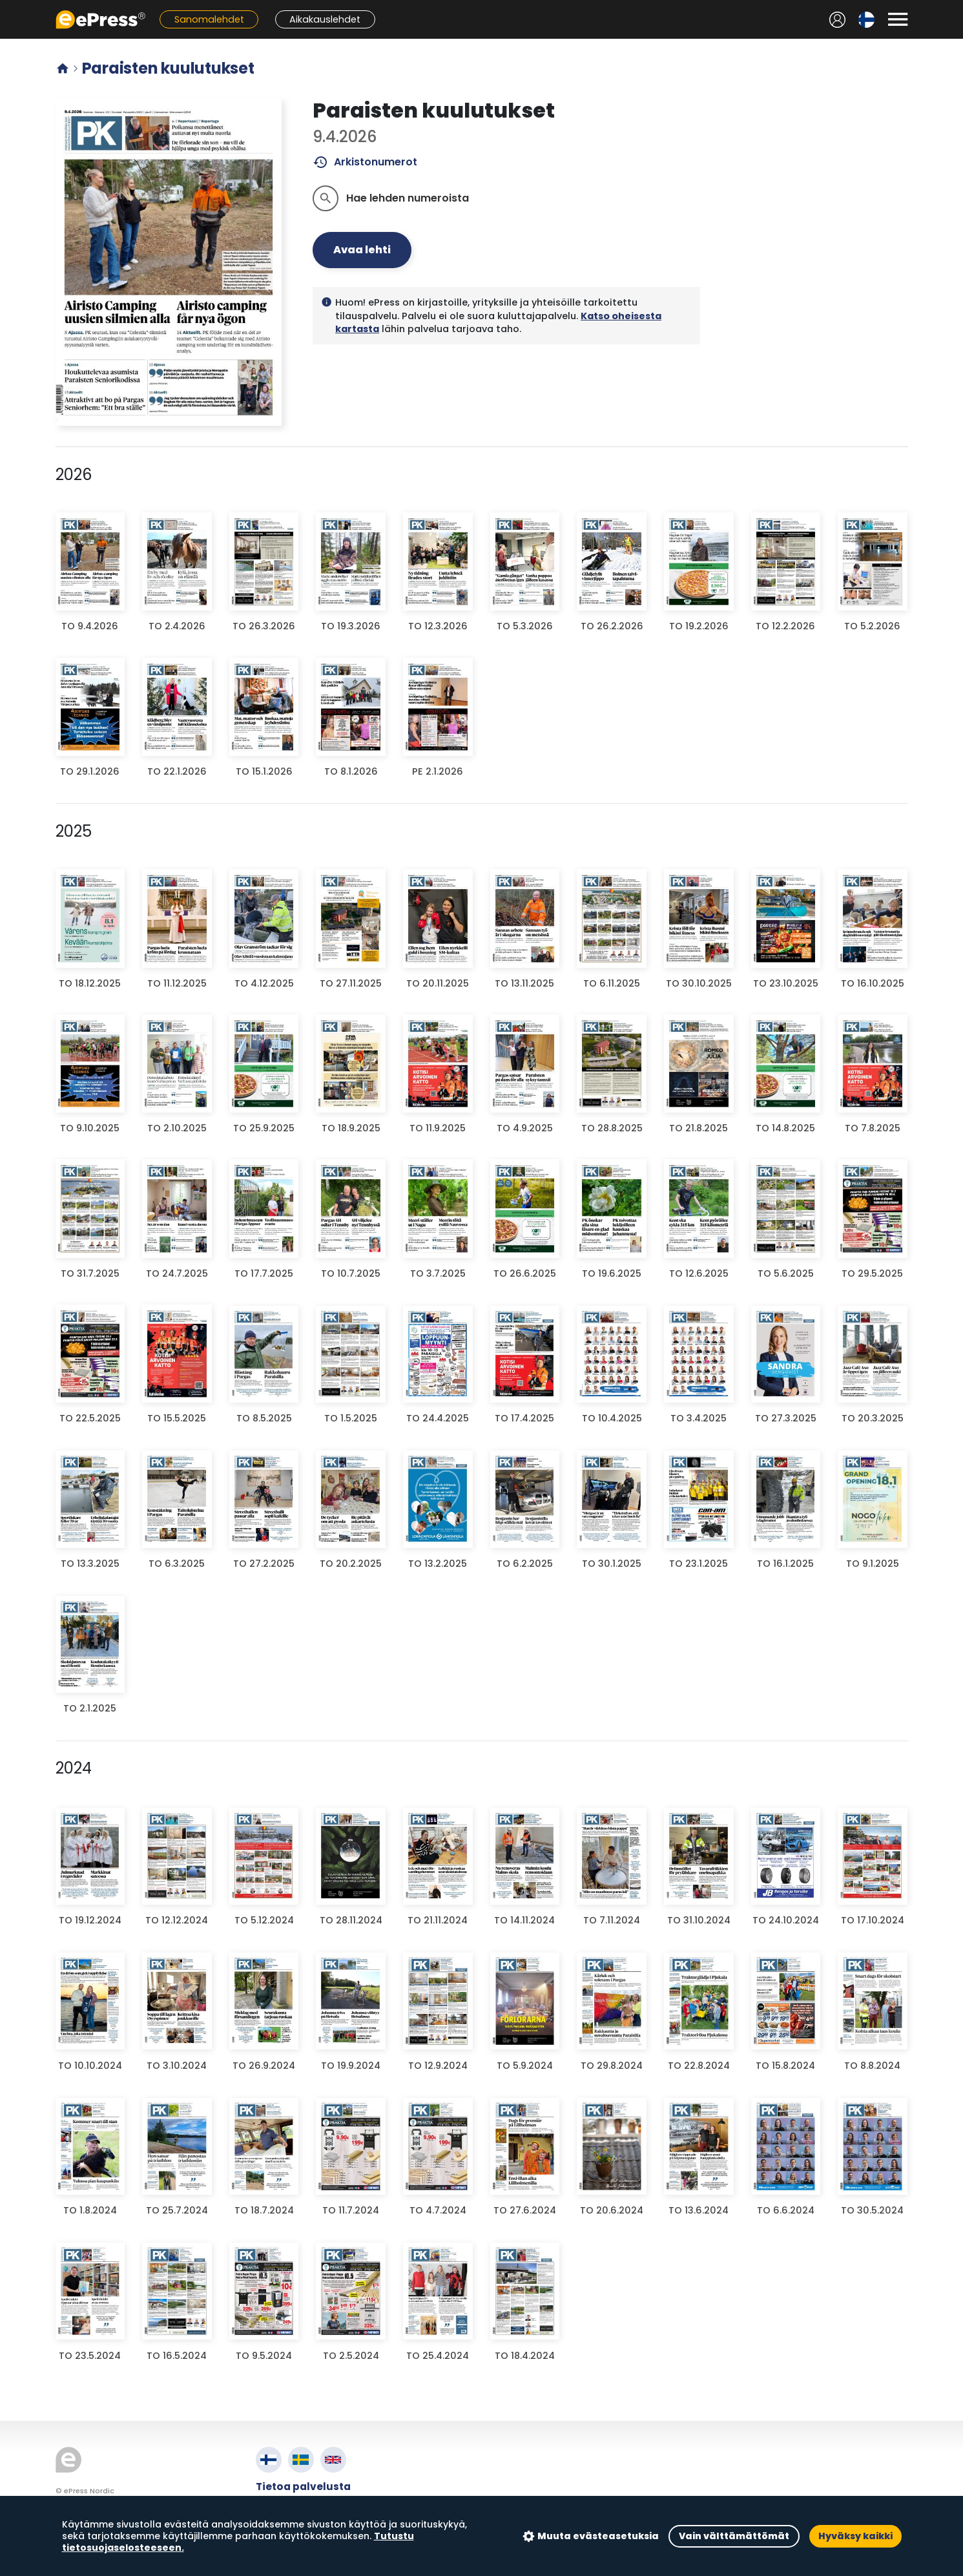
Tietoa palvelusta (303, 2486)
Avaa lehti (362, 249)
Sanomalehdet (209, 19)
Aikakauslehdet (324, 19)
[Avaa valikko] (897, 19)
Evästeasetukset (301, 2531)
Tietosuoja (285, 2516)
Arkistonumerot (365, 162)
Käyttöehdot (290, 2501)
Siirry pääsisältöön (6, 6)
